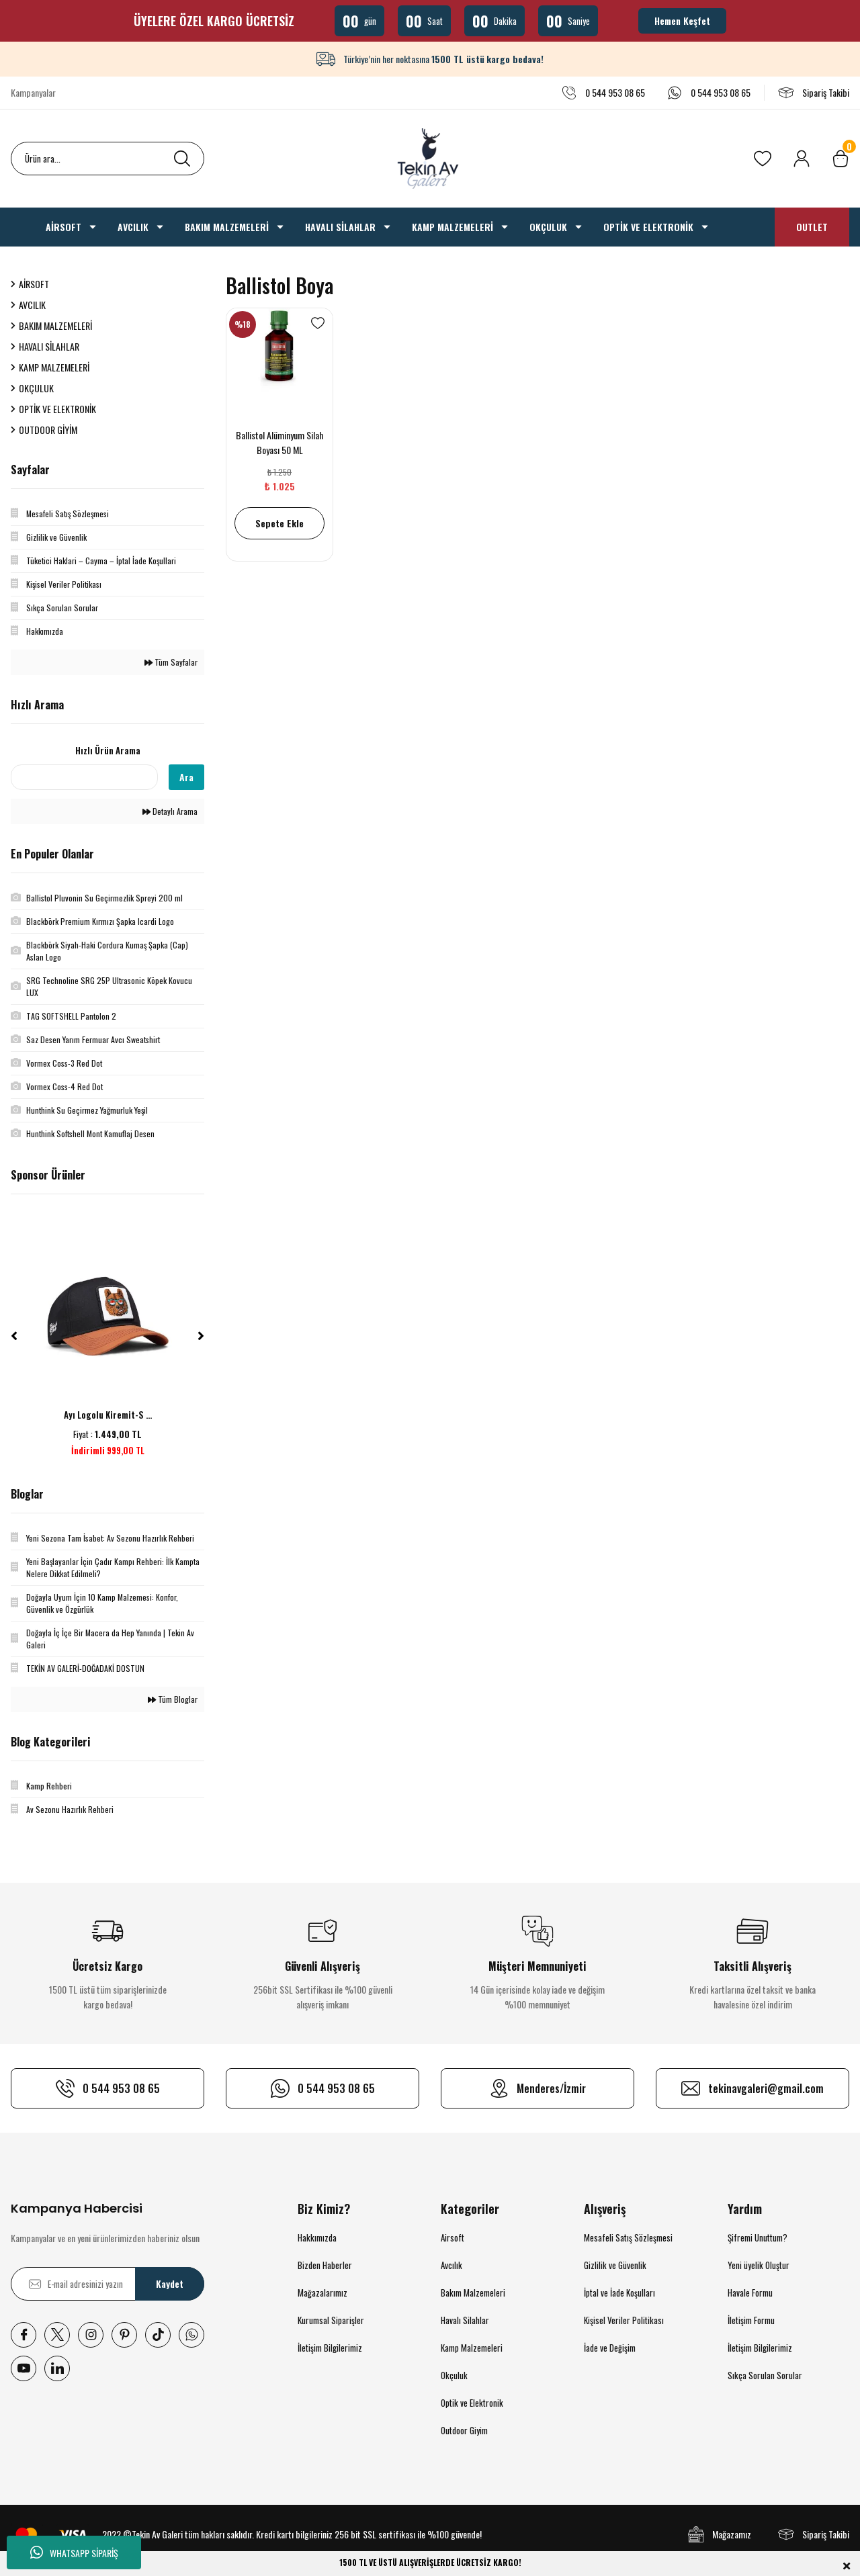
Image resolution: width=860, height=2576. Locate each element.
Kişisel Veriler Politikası (624, 2320)
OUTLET (812, 227)
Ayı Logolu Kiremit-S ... (108, 1414)
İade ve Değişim (610, 2347)
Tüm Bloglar (173, 1699)
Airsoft (452, 2237)
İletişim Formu (751, 2320)
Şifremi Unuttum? (757, 2237)
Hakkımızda (317, 2237)
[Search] (107, 158)
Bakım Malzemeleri (473, 2292)
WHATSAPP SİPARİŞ (74, 2552)
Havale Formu (750, 2292)
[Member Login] (801, 158)
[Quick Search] (84, 777)
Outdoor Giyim (464, 2430)
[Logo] (430, 158)
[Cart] (840, 158)
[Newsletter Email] (107, 2284)
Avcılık (451, 2265)
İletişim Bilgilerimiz (330, 2347)
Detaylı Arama (170, 811)
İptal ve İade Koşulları (619, 2292)
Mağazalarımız (322, 2292)
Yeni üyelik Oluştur (758, 2265)
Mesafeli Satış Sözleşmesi (628, 2237)
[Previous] (14, 1336)
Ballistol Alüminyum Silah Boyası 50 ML (279, 442)
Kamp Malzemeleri (472, 2347)
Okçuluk (454, 2375)
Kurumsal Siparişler (331, 2320)
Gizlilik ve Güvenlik (615, 2265)
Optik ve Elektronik (472, 2402)
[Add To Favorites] (318, 323)
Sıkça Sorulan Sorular (765, 2375)
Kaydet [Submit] (169, 2283)
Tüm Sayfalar (171, 662)
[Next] (201, 1336)
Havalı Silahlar (465, 2320)
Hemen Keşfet (682, 20)
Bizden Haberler (325, 2265)
